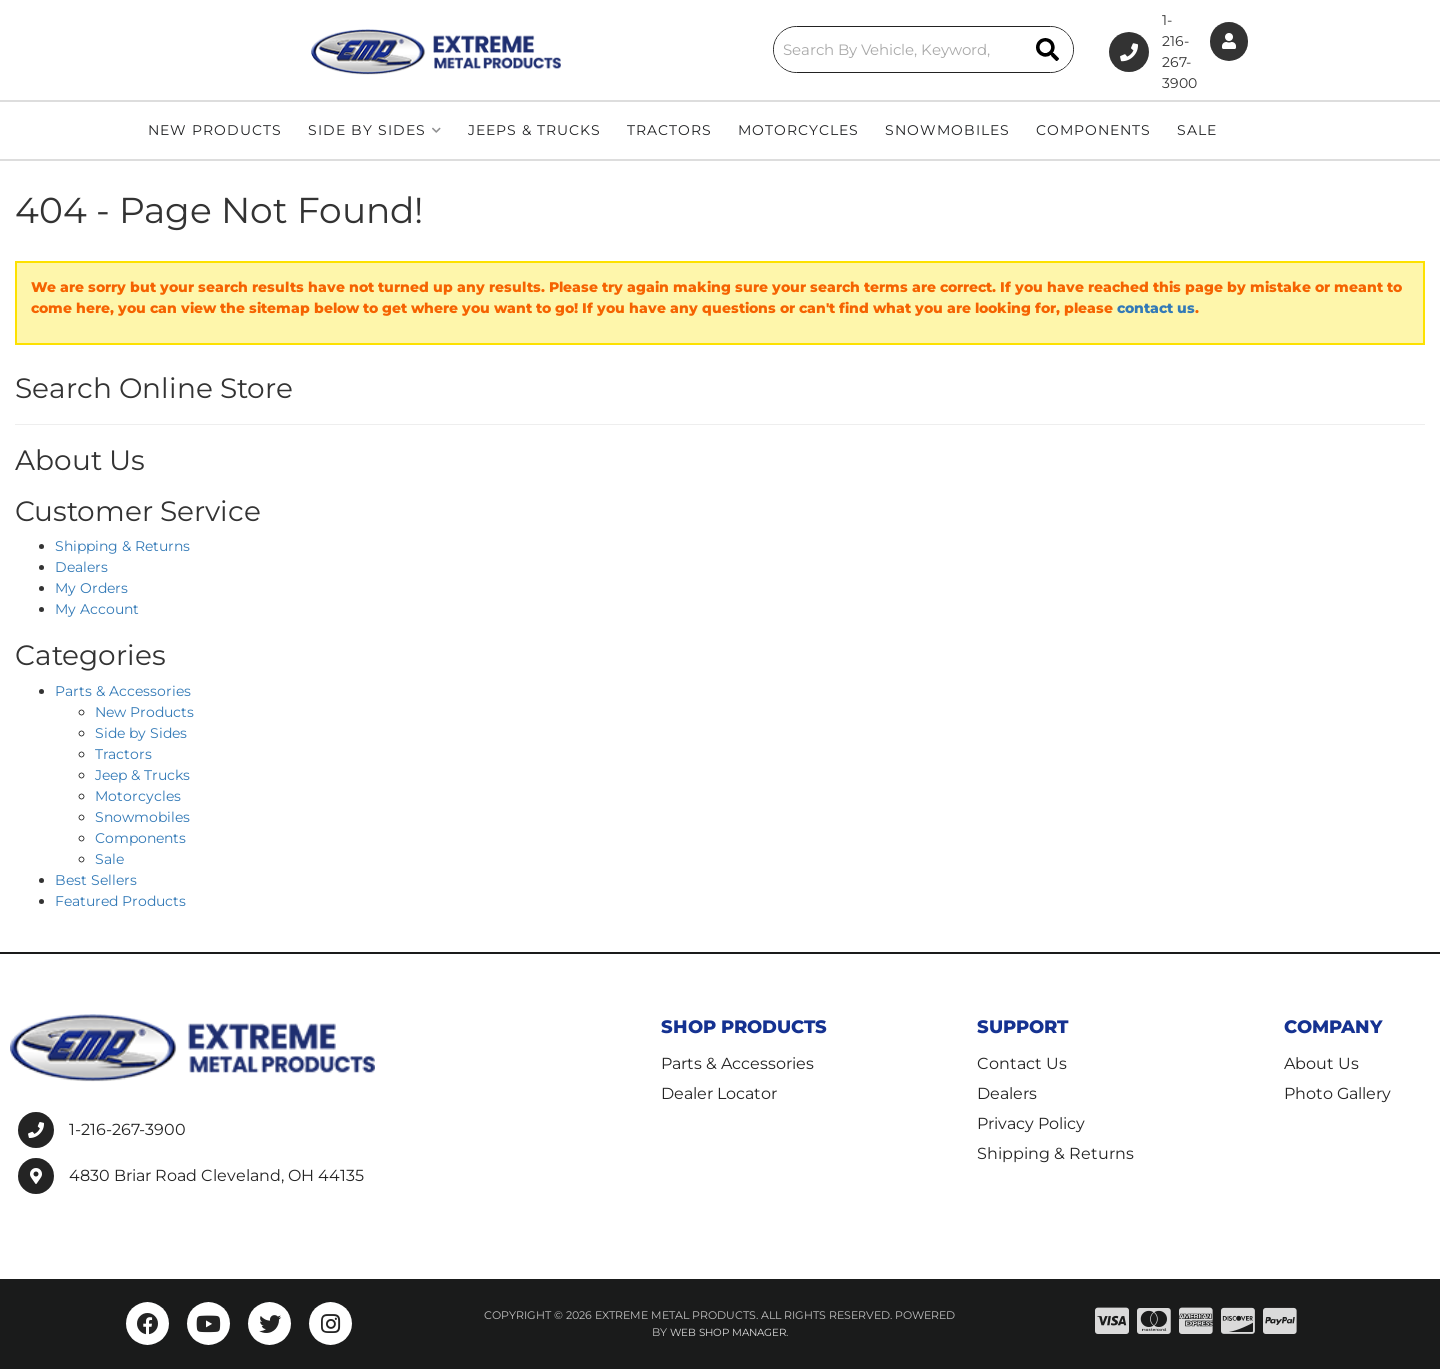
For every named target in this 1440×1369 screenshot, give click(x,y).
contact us (1156, 308)
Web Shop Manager (728, 1332)
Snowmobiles (142, 817)
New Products (144, 712)
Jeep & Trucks (142, 775)
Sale (109, 859)
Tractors (123, 754)
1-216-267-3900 (127, 1129)
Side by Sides (141, 733)
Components (140, 838)
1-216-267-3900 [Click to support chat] (1087, 50)
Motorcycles (138, 796)
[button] (732, 47)
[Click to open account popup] (1213, 50)
